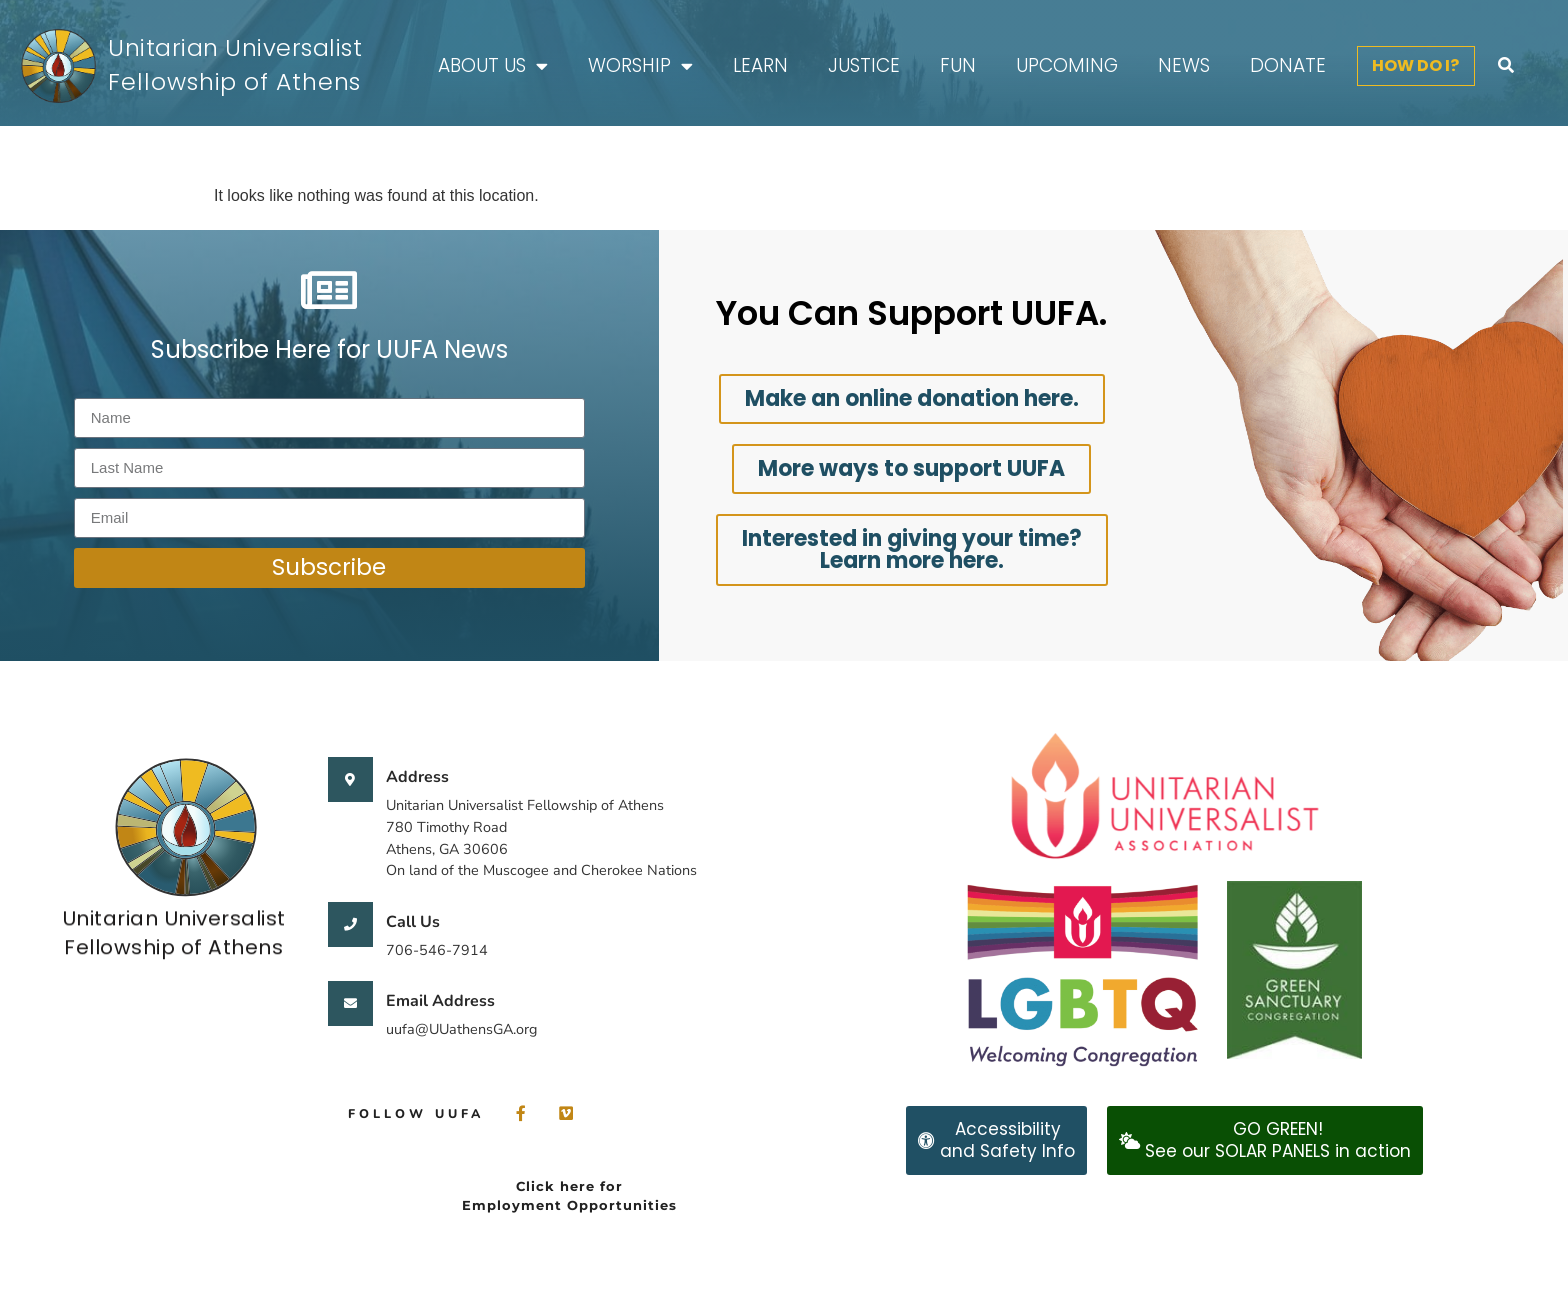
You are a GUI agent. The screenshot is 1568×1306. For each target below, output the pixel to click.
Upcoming (1067, 65)
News (1184, 65)
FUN (958, 65)
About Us (493, 66)
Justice (864, 65)
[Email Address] (350, 1003)
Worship (640, 66)
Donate (1288, 65)
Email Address (440, 1001)
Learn (760, 65)
